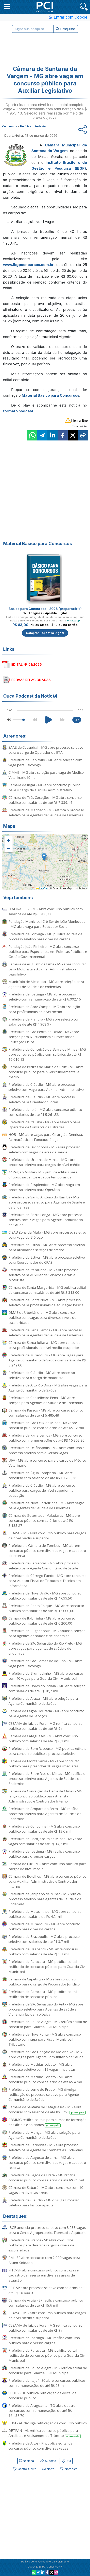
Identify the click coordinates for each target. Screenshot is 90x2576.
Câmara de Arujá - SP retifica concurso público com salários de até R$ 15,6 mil (46, 2303)
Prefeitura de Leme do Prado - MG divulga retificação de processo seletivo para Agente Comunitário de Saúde (44, 2094)
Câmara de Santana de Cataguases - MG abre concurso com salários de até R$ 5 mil (47, 2110)
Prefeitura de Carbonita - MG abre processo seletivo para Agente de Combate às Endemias (46, 2147)
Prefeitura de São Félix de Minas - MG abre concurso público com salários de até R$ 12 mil (46, 1425)
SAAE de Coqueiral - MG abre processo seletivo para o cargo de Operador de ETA (46, 750)
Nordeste (68, 2469)
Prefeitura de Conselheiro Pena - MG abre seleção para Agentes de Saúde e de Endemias (46, 1400)
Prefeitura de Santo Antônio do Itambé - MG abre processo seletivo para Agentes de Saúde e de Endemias (47, 1202)
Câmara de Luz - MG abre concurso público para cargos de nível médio (48, 1866)
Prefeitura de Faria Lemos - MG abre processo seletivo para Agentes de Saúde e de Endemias (46, 1332)
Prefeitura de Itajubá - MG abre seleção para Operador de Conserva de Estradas (44, 1124)
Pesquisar (65, 29)
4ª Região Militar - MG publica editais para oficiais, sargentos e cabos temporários (43, 1174)
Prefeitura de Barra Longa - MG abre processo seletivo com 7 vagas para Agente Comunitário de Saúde (46, 1219)
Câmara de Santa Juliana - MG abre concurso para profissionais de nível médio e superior (44, 1345)
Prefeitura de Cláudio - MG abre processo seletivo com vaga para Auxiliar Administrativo (46, 1087)
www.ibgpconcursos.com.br (28, 265)
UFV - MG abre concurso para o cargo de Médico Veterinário (47, 1463)
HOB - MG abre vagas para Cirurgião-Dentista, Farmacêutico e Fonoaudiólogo (46, 1137)
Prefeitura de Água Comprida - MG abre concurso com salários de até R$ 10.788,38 (42, 1475)
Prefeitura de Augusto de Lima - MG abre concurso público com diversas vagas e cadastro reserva (47, 2162)
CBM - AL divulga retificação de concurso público (48, 2423)
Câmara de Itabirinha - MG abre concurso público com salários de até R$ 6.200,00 (42, 1621)
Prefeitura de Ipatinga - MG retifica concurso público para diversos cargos (44, 1854)
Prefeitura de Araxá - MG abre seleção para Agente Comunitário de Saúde (43, 1701)
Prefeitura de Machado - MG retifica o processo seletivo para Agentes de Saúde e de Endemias (46, 812)
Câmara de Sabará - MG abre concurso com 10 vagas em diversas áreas (46, 2190)
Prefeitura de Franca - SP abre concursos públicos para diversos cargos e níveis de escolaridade (41, 2245)
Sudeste (48, 2461)
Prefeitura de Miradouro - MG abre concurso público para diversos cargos (44, 1926)
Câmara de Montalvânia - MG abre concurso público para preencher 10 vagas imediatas (44, 1763)
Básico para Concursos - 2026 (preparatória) (45, 609)
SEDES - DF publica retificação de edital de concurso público (42, 2395)
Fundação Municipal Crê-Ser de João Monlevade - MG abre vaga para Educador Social (47, 924)
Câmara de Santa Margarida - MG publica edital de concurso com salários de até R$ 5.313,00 (47, 1290)
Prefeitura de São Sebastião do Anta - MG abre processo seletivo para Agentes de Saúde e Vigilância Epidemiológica (46, 2009)
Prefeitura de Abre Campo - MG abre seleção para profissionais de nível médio (44, 1009)
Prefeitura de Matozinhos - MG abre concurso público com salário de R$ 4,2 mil (45, 1914)
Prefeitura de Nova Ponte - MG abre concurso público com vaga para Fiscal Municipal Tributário (45, 2039)
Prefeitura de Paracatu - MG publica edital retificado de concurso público (43, 1994)
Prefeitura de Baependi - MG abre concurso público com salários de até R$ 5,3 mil (43, 1951)
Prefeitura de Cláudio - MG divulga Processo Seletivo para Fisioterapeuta (44, 2202)
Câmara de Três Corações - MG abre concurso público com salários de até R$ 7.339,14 (45, 800)
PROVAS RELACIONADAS (31, 680)
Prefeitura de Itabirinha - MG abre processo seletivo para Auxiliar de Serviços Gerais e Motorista (43, 1275)
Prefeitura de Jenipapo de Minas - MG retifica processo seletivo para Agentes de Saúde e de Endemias (45, 1899)
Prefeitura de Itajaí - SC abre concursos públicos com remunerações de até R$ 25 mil (47, 2383)
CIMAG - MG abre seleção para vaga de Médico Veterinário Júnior (46, 775)
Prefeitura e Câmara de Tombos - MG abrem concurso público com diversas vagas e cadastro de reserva (47, 1550)
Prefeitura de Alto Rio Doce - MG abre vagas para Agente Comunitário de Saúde (48, 1388)
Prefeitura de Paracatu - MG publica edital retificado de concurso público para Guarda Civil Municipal (48, 1966)
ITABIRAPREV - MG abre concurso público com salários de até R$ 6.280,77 (46, 911)
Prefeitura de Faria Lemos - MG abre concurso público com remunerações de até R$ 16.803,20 (47, 1438)
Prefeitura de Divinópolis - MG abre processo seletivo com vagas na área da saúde (44, 1149)
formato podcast (18, 411)
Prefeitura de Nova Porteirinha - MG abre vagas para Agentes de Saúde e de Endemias (47, 1505)
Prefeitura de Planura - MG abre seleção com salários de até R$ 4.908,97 (44, 1022)
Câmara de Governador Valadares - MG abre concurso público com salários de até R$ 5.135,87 (44, 1520)
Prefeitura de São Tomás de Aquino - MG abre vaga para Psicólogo (45, 1663)
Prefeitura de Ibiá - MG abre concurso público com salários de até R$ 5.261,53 (45, 1112)
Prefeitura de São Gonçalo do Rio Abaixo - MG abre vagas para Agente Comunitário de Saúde (46, 2054)
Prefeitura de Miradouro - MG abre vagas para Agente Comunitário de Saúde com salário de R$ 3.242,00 (47, 1360)
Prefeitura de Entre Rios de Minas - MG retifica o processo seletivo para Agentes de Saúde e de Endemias (47, 1778)
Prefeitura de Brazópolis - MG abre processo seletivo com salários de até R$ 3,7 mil (44, 1939)
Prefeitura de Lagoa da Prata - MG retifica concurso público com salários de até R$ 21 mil (46, 2177)
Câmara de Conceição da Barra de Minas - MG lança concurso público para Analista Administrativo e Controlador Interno (45, 1796)
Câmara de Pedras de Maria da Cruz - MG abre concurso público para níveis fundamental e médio (46, 1072)
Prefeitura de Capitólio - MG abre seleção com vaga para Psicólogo (45, 762)
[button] (7, 6)
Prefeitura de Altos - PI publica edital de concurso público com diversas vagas (41, 2446)
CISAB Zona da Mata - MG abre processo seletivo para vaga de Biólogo (47, 1235)
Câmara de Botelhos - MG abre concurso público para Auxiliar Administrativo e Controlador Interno (47, 1881)
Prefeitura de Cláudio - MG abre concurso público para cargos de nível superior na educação (42, 1490)
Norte (48, 2469)
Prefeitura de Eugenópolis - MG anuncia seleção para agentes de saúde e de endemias (47, 1633)
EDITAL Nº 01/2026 (26, 664)
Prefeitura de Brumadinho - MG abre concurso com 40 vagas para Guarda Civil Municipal (46, 1676)
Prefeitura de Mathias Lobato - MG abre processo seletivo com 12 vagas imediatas (42, 2067)
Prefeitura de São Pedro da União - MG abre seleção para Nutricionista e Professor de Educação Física (44, 1036)
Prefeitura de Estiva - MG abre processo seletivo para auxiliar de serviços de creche (47, 1247)
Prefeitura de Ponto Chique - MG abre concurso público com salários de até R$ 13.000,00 (46, 1608)
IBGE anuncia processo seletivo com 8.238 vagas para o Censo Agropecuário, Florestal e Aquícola (47, 2230)
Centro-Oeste (24, 2469)
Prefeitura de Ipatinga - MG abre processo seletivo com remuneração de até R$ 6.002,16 (45, 997)
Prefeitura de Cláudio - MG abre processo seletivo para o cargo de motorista (42, 1375)
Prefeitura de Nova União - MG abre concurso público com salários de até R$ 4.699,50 (45, 1596)
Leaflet (42, 888)
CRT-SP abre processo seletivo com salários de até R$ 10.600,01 (45, 2290)
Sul (66, 2461)
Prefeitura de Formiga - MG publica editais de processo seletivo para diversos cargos (45, 936)
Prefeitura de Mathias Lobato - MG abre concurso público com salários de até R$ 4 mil (45, 2079)
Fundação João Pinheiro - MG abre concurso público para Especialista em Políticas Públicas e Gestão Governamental (48, 951)
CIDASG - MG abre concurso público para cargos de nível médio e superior (47, 1535)
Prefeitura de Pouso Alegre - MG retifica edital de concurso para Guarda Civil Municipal (48, 2024)
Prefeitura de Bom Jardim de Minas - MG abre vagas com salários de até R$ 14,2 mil (45, 1841)
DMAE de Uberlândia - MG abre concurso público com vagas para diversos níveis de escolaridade (42, 1317)
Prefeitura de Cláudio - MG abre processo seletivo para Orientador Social (42, 1099)
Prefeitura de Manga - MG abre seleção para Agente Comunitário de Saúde (44, 2135)
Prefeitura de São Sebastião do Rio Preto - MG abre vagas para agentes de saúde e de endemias (45, 1648)
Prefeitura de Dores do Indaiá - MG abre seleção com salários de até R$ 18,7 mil (47, 1688)
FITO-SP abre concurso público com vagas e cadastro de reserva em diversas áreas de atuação (44, 2275)
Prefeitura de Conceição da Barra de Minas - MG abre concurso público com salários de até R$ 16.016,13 (47, 1054)
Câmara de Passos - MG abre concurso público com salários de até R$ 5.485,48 (46, 1413)
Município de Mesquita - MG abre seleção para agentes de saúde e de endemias (46, 984)
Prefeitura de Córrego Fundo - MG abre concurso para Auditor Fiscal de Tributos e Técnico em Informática (48, 1580)
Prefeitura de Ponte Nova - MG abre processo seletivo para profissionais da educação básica (46, 1302)
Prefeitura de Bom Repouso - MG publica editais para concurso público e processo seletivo (47, 1751)
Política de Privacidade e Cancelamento (45, 2561)
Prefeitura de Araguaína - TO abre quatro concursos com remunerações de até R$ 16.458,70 (42, 2410)
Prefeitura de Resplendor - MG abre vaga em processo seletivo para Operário (44, 1187)
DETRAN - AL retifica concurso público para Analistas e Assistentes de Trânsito (45, 2433)
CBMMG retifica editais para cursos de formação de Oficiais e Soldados (48, 2122)
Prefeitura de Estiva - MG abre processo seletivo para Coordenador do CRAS (47, 1260)
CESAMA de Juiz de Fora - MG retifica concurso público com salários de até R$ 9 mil (45, 1726)
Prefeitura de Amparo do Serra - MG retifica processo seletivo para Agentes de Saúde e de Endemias (45, 1813)
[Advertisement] (45, 47)
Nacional (26, 2460)
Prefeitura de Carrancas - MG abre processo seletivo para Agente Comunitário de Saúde (44, 1565)
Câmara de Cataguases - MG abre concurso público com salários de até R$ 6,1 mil (43, 1738)
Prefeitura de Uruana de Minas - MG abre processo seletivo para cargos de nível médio (44, 1162)
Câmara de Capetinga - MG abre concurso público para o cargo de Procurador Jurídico (44, 1981)
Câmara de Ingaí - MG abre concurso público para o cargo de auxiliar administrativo (44, 787)
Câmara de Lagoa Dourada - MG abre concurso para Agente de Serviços (46, 1713)
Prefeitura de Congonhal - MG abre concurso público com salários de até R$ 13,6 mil (44, 1829)
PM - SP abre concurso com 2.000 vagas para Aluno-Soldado (44, 2260)
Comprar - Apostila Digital (45, 633)
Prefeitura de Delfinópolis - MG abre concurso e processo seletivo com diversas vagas (47, 1450)
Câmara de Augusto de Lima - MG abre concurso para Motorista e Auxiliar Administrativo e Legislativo (48, 969)
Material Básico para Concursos (50, 395)
